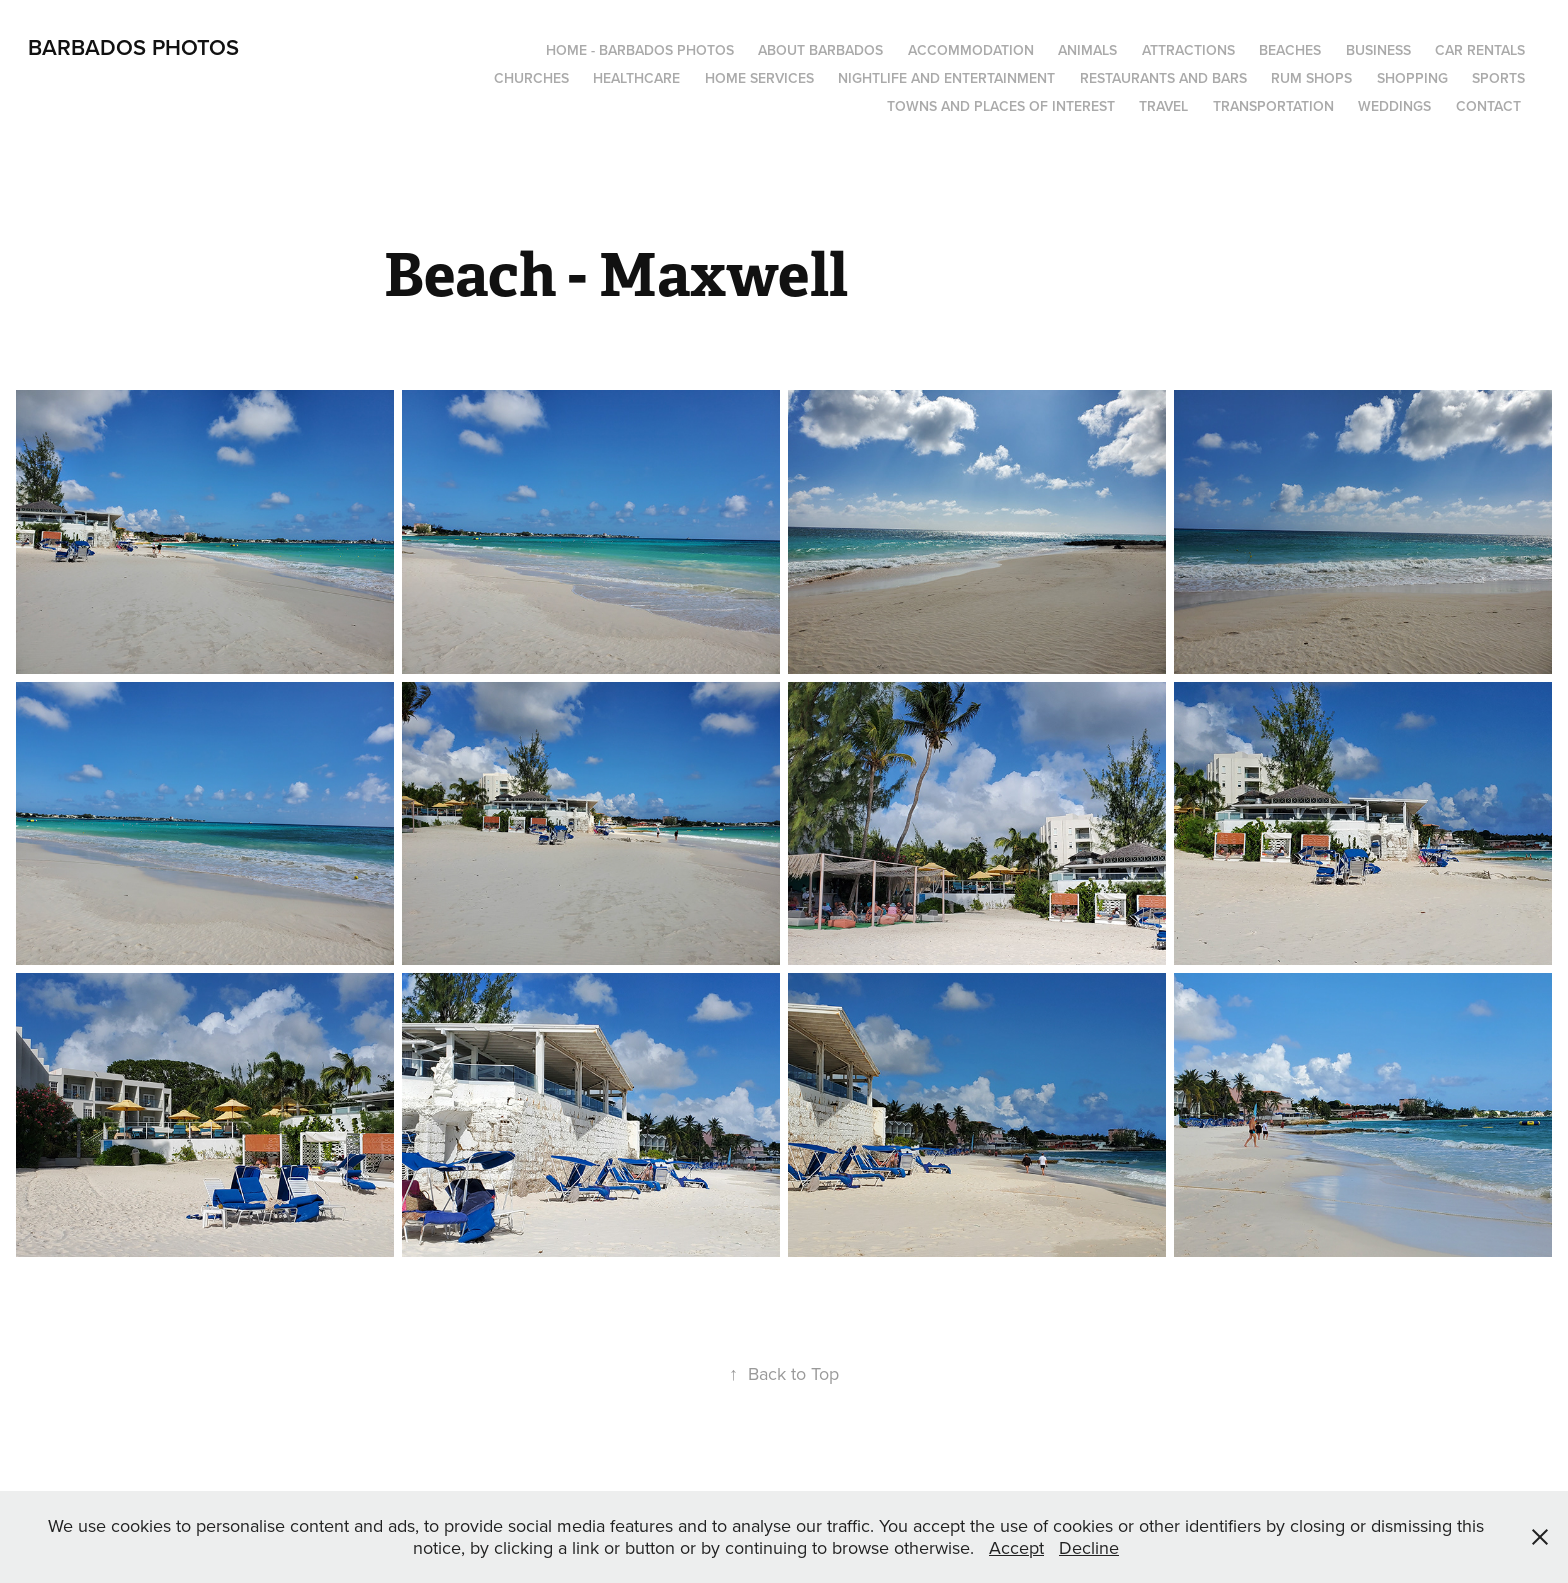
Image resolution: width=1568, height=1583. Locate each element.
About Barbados (820, 50)
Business (1378, 50)
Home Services (759, 78)
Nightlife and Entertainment (946, 78)
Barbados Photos (133, 47)
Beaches (1290, 50)
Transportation (1273, 106)
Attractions (1188, 50)
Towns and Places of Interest (1001, 106)
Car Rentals (1480, 50)
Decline (1089, 1547)
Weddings (1394, 106)
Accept (1016, 1547)
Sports (1498, 78)
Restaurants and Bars (1163, 78)
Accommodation (971, 50)
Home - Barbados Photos (640, 50)
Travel (1163, 106)
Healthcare (636, 78)
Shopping (1412, 78)
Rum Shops (1311, 78)
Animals (1087, 50)
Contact (1488, 106)
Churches (531, 78)
